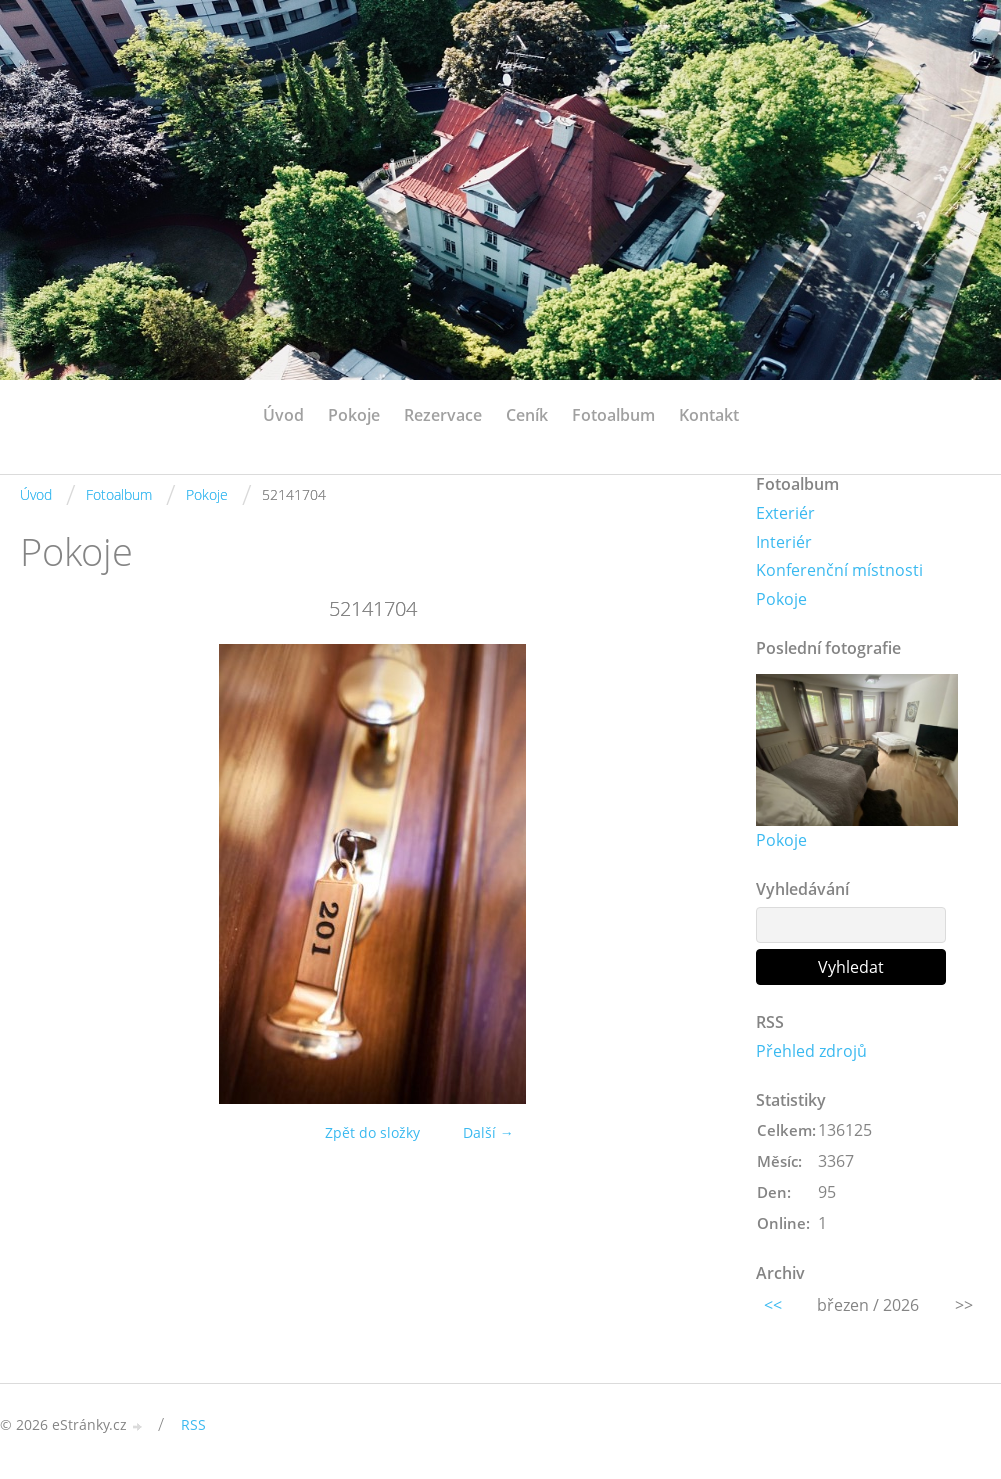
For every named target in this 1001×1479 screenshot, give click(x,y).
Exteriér (785, 513)
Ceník (527, 415)
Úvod (283, 415)
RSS (193, 1424)
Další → (488, 1132)
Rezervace (443, 415)
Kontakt (709, 415)
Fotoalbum (613, 415)
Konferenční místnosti (839, 570)
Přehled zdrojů (811, 1051)
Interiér (784, 542)
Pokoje (354, 415)
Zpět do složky (372, 1132)
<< (773, 1305)
